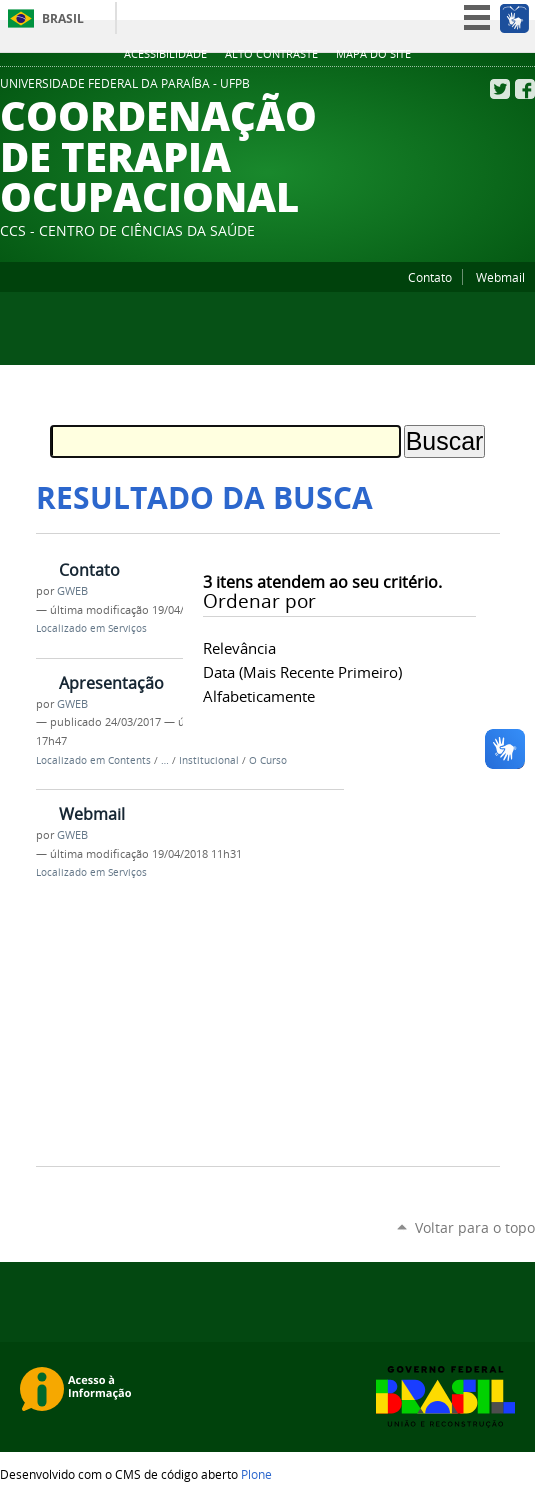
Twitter (500, 89)
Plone (256, 1474)
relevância (239, 648)
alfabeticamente (259, 696)
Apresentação (111, 683)
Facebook (525, 89)
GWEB (72, 591)
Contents (129, 760)
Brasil (63, 18)
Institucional (209, 760)
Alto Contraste (271, 54)
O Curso (268, 760)
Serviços (127, 628)
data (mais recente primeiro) (302, 672)
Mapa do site (373, 54)
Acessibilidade (165, 54)
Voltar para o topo (475, 1227)
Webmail (500, 277)
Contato (430, 277)
